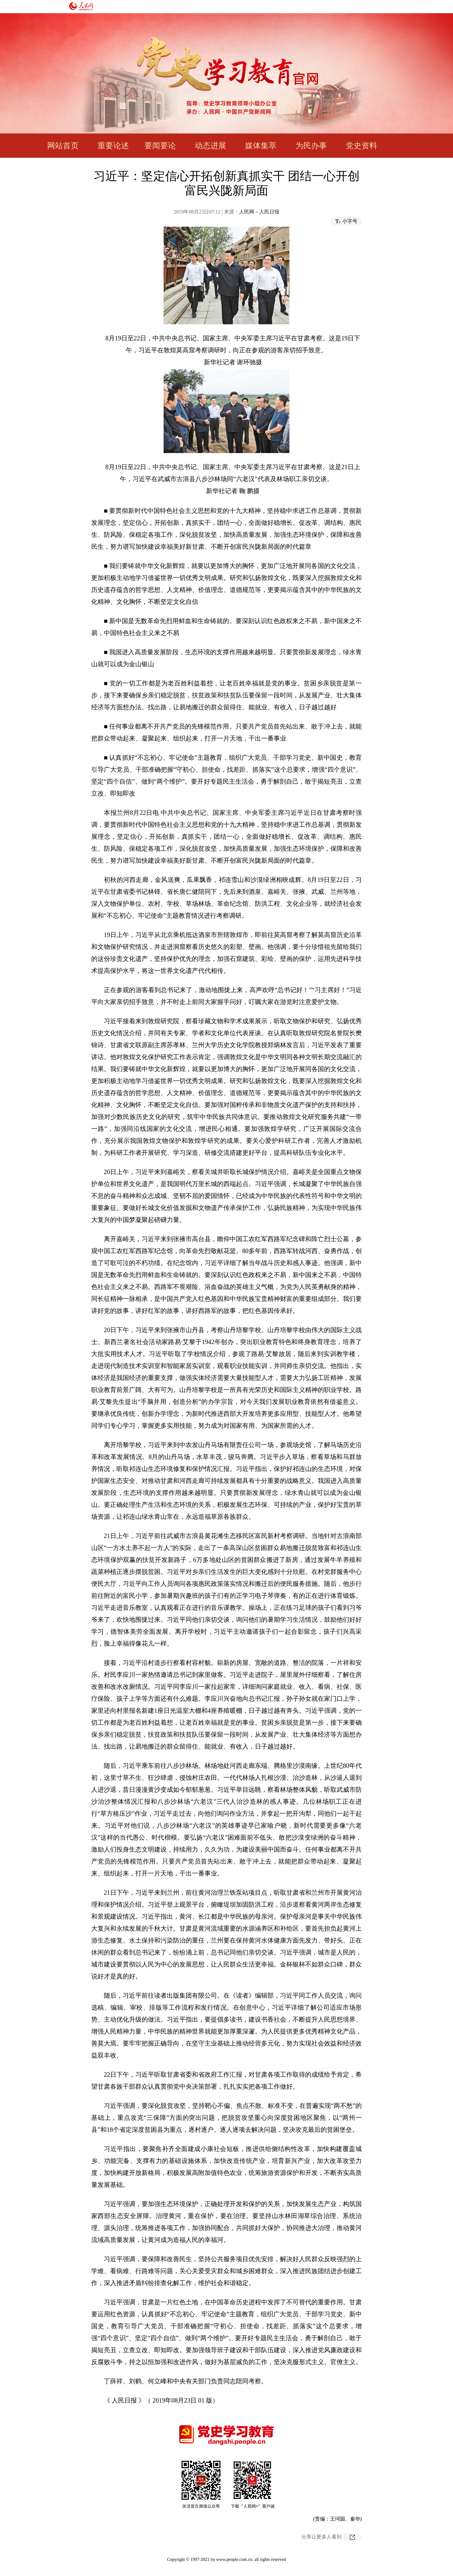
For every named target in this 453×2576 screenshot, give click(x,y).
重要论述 (113, 145)
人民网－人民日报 (259, 211)
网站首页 (63, 145)
